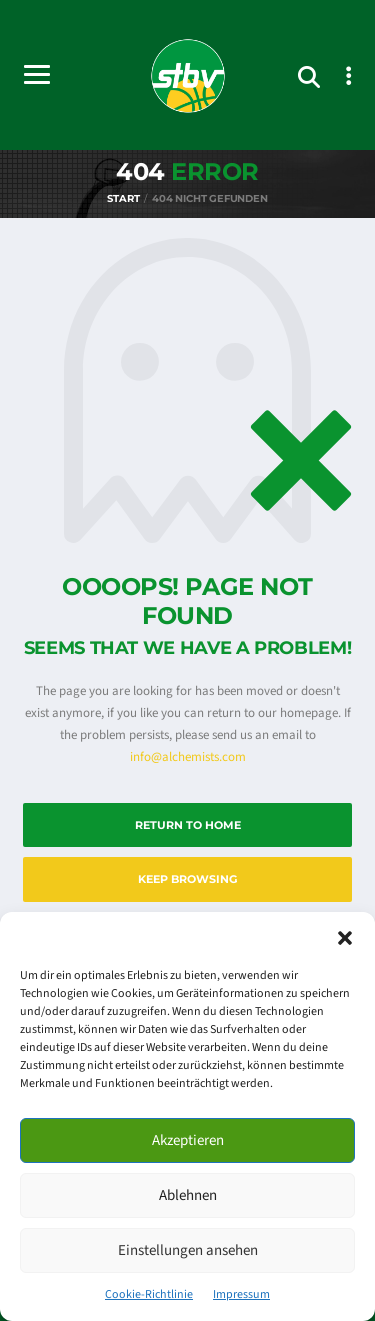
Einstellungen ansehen (188, 1250)
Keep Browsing (187, 879)
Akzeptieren (188, 1140)
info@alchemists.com (188, 757)
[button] (345, 937)
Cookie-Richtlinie (149, 1294)
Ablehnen (188, 1195)
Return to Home (188, 825)
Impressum (241, 1294)
